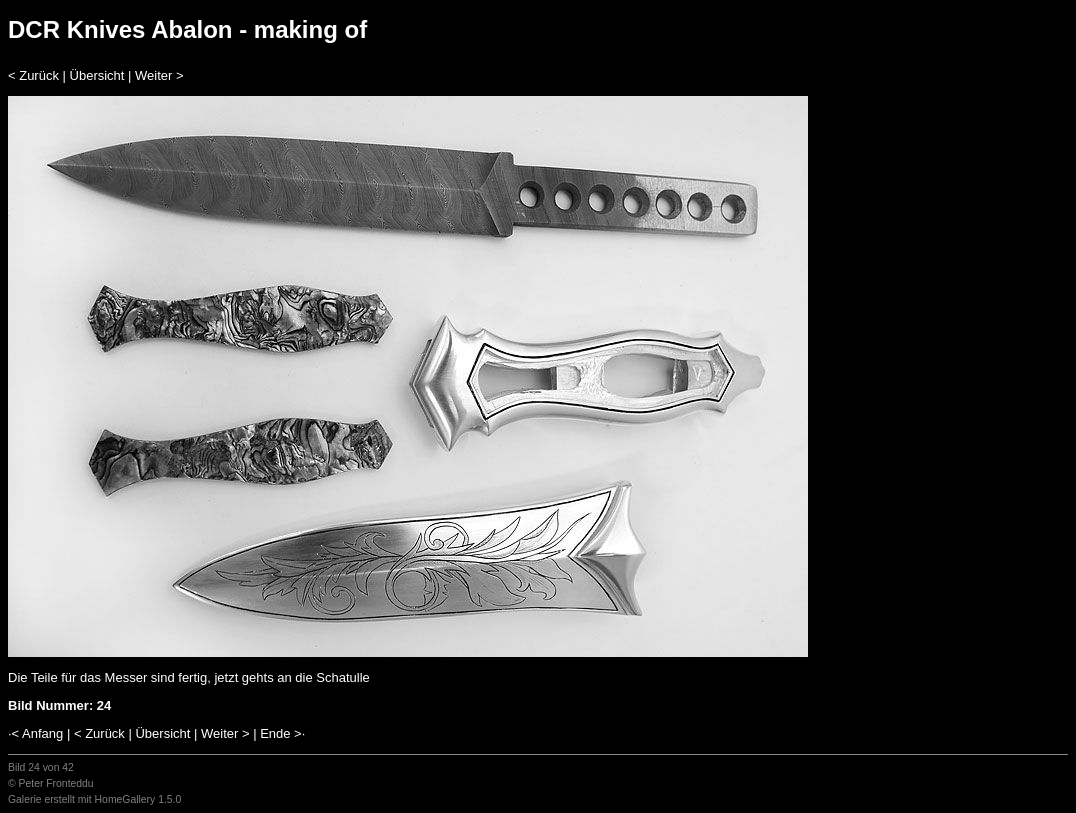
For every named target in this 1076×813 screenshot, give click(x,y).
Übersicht (97, 75)
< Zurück (33, 75)
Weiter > (159, 75)
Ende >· (282, 733)
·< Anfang (35, 733)
